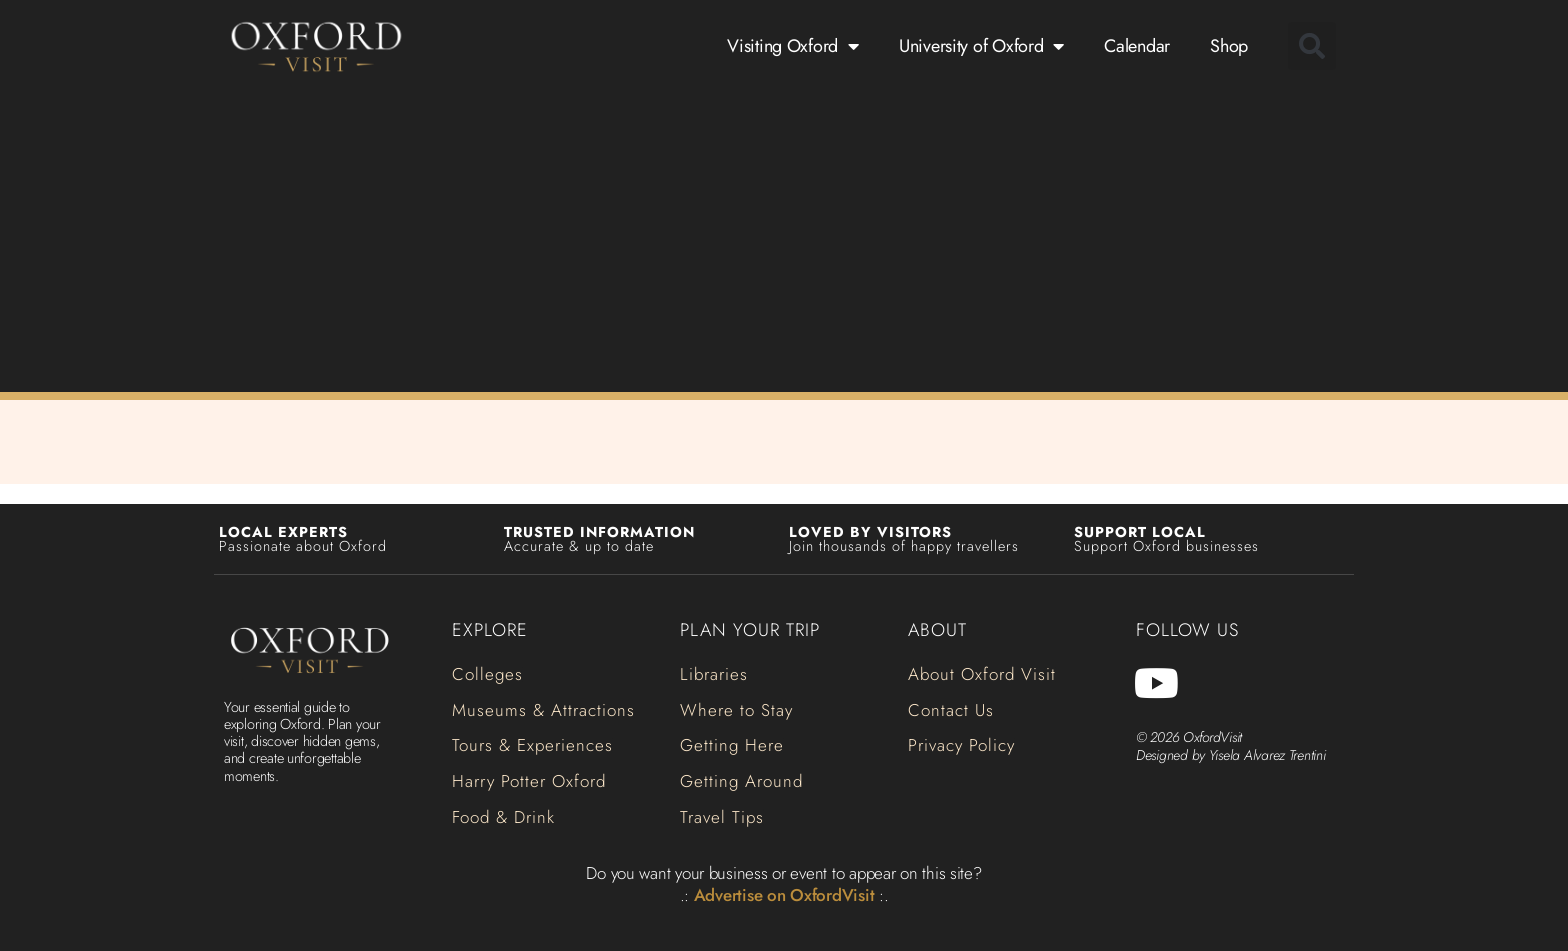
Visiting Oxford (793, 46)
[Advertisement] (784, 238)
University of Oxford (981, 46)
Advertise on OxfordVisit (784, 895)
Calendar (1137, 46)
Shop (1229, 46)
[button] (1312, 46)
